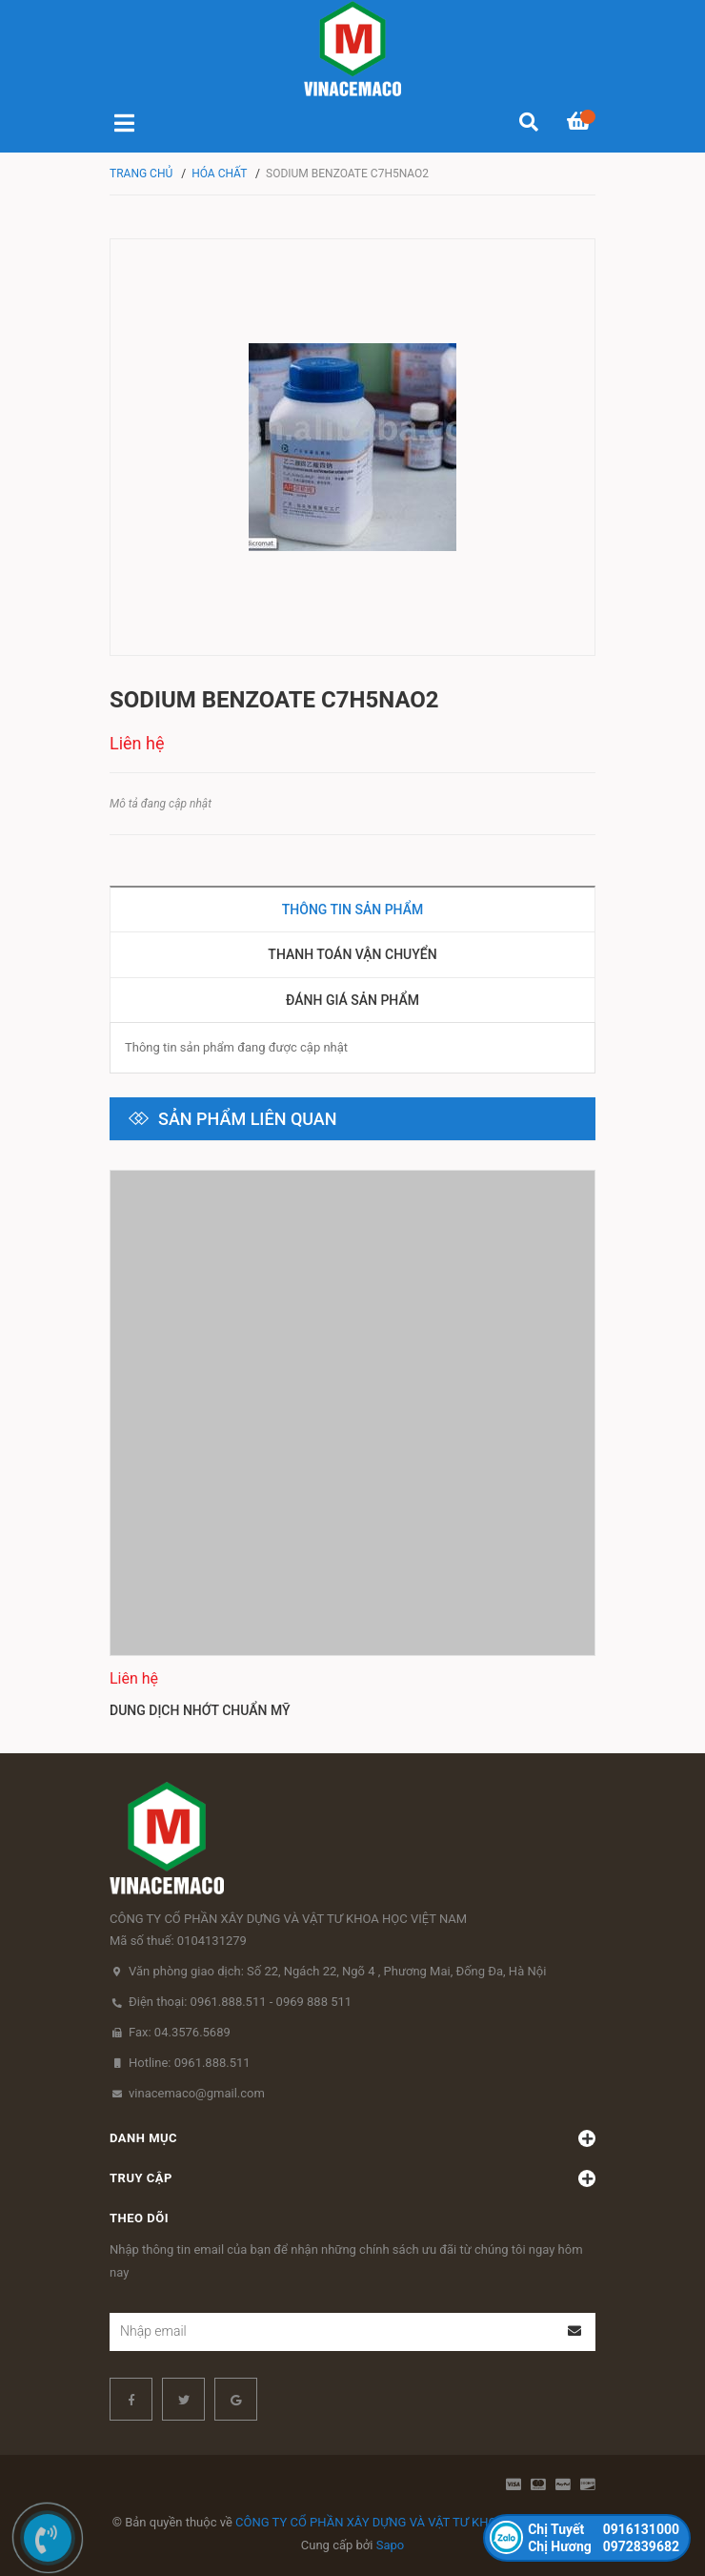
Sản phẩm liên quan (247, 1119)
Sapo (390, 2545)
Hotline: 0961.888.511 (190, 2062)
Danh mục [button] (352, 2138)
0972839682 (603, 2546)
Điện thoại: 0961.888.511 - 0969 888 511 (240, 2001)
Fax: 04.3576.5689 (180, 2032)
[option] (352, 1447)
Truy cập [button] (352, 2178)
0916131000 (603, 2529)
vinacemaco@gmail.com (197, 2093)
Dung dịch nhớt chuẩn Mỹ (200, 1709)
